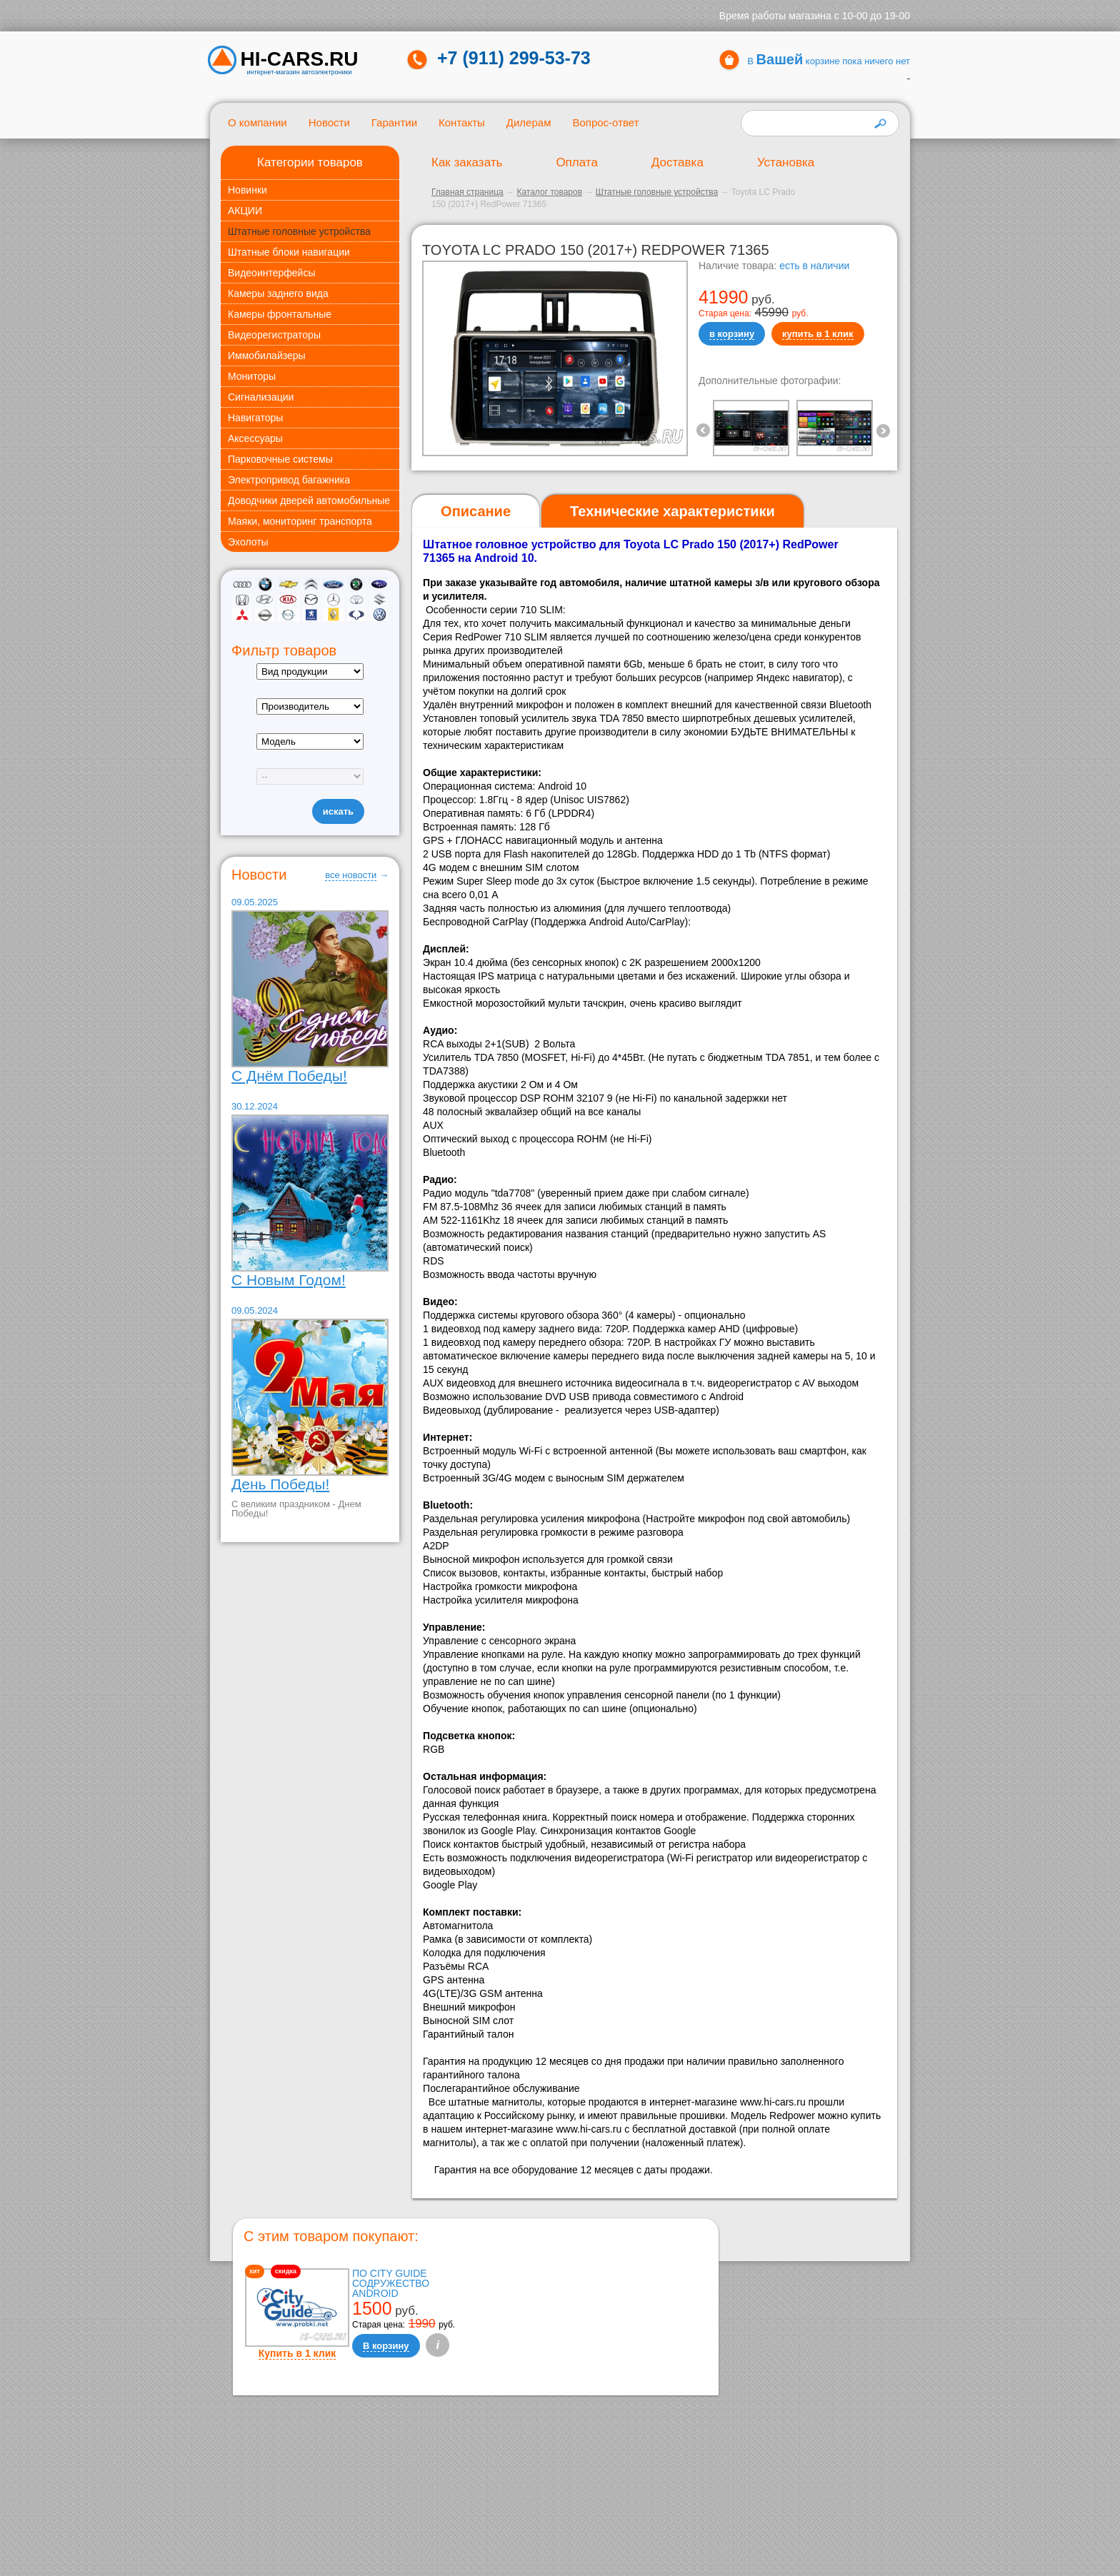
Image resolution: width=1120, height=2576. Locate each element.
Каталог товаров (549, 192)
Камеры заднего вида (278, 293)
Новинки (247, 190)
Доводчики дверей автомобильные (309, 500)
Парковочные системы (280, 459)
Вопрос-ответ (605, 122)
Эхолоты (248, 542)
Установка (785, 162)
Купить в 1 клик (297, 2353)
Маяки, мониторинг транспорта (300, 521)
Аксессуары (255, 438)
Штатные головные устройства (299, 231)
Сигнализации (261, 397)
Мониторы (252, 376)
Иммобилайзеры (267, 355)
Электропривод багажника (289, 479)
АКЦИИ (245, 210)
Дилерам (528, 122)
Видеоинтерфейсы (271, 272)
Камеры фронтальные (279, 314)
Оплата (576, 162)
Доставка (677, 162)
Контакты (462, 122)
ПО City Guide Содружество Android (390, 2283)
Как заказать (466, 162)
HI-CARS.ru (300, 59)
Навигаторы (255, 417)
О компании (257, 122)
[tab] (475, 511)
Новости (329, 122)
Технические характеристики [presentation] (672, 511)
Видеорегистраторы (274, 335)
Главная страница (467, 192)
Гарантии (394, 122)
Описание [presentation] (476, 511)
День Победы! (280, 1484)
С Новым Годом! (288, 1280)
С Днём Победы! (289, 1075)
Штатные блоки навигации (289, 252)
